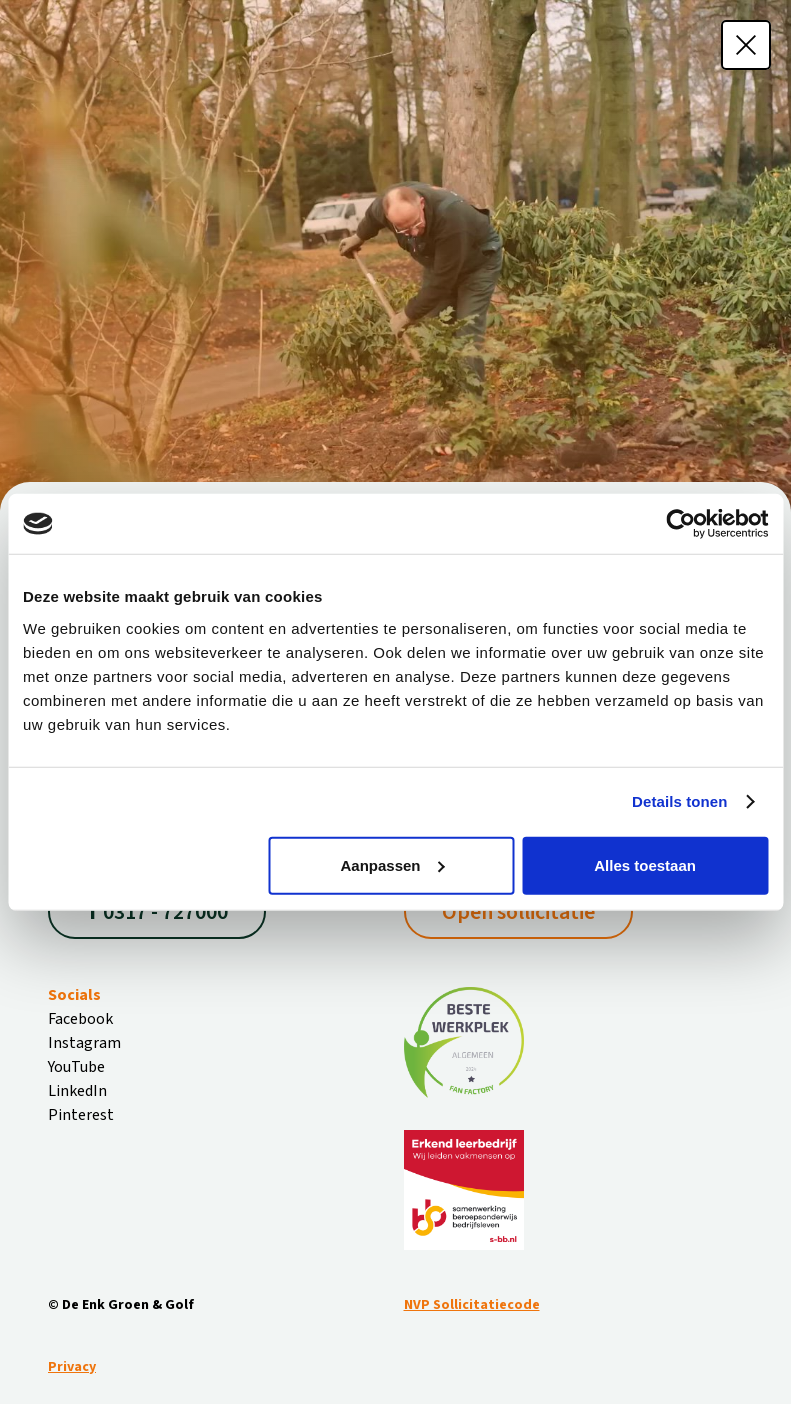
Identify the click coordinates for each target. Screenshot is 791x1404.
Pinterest (81, 1115)
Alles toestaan (645, 864)
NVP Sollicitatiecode (472, 1305)
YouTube (76, 1067)
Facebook (80, 1019)
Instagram (84, 1043)
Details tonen (679, 801)
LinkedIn (77, 1091)
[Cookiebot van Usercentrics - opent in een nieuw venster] (680, 524)
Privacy (72, 1367)
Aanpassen (392, 864)
